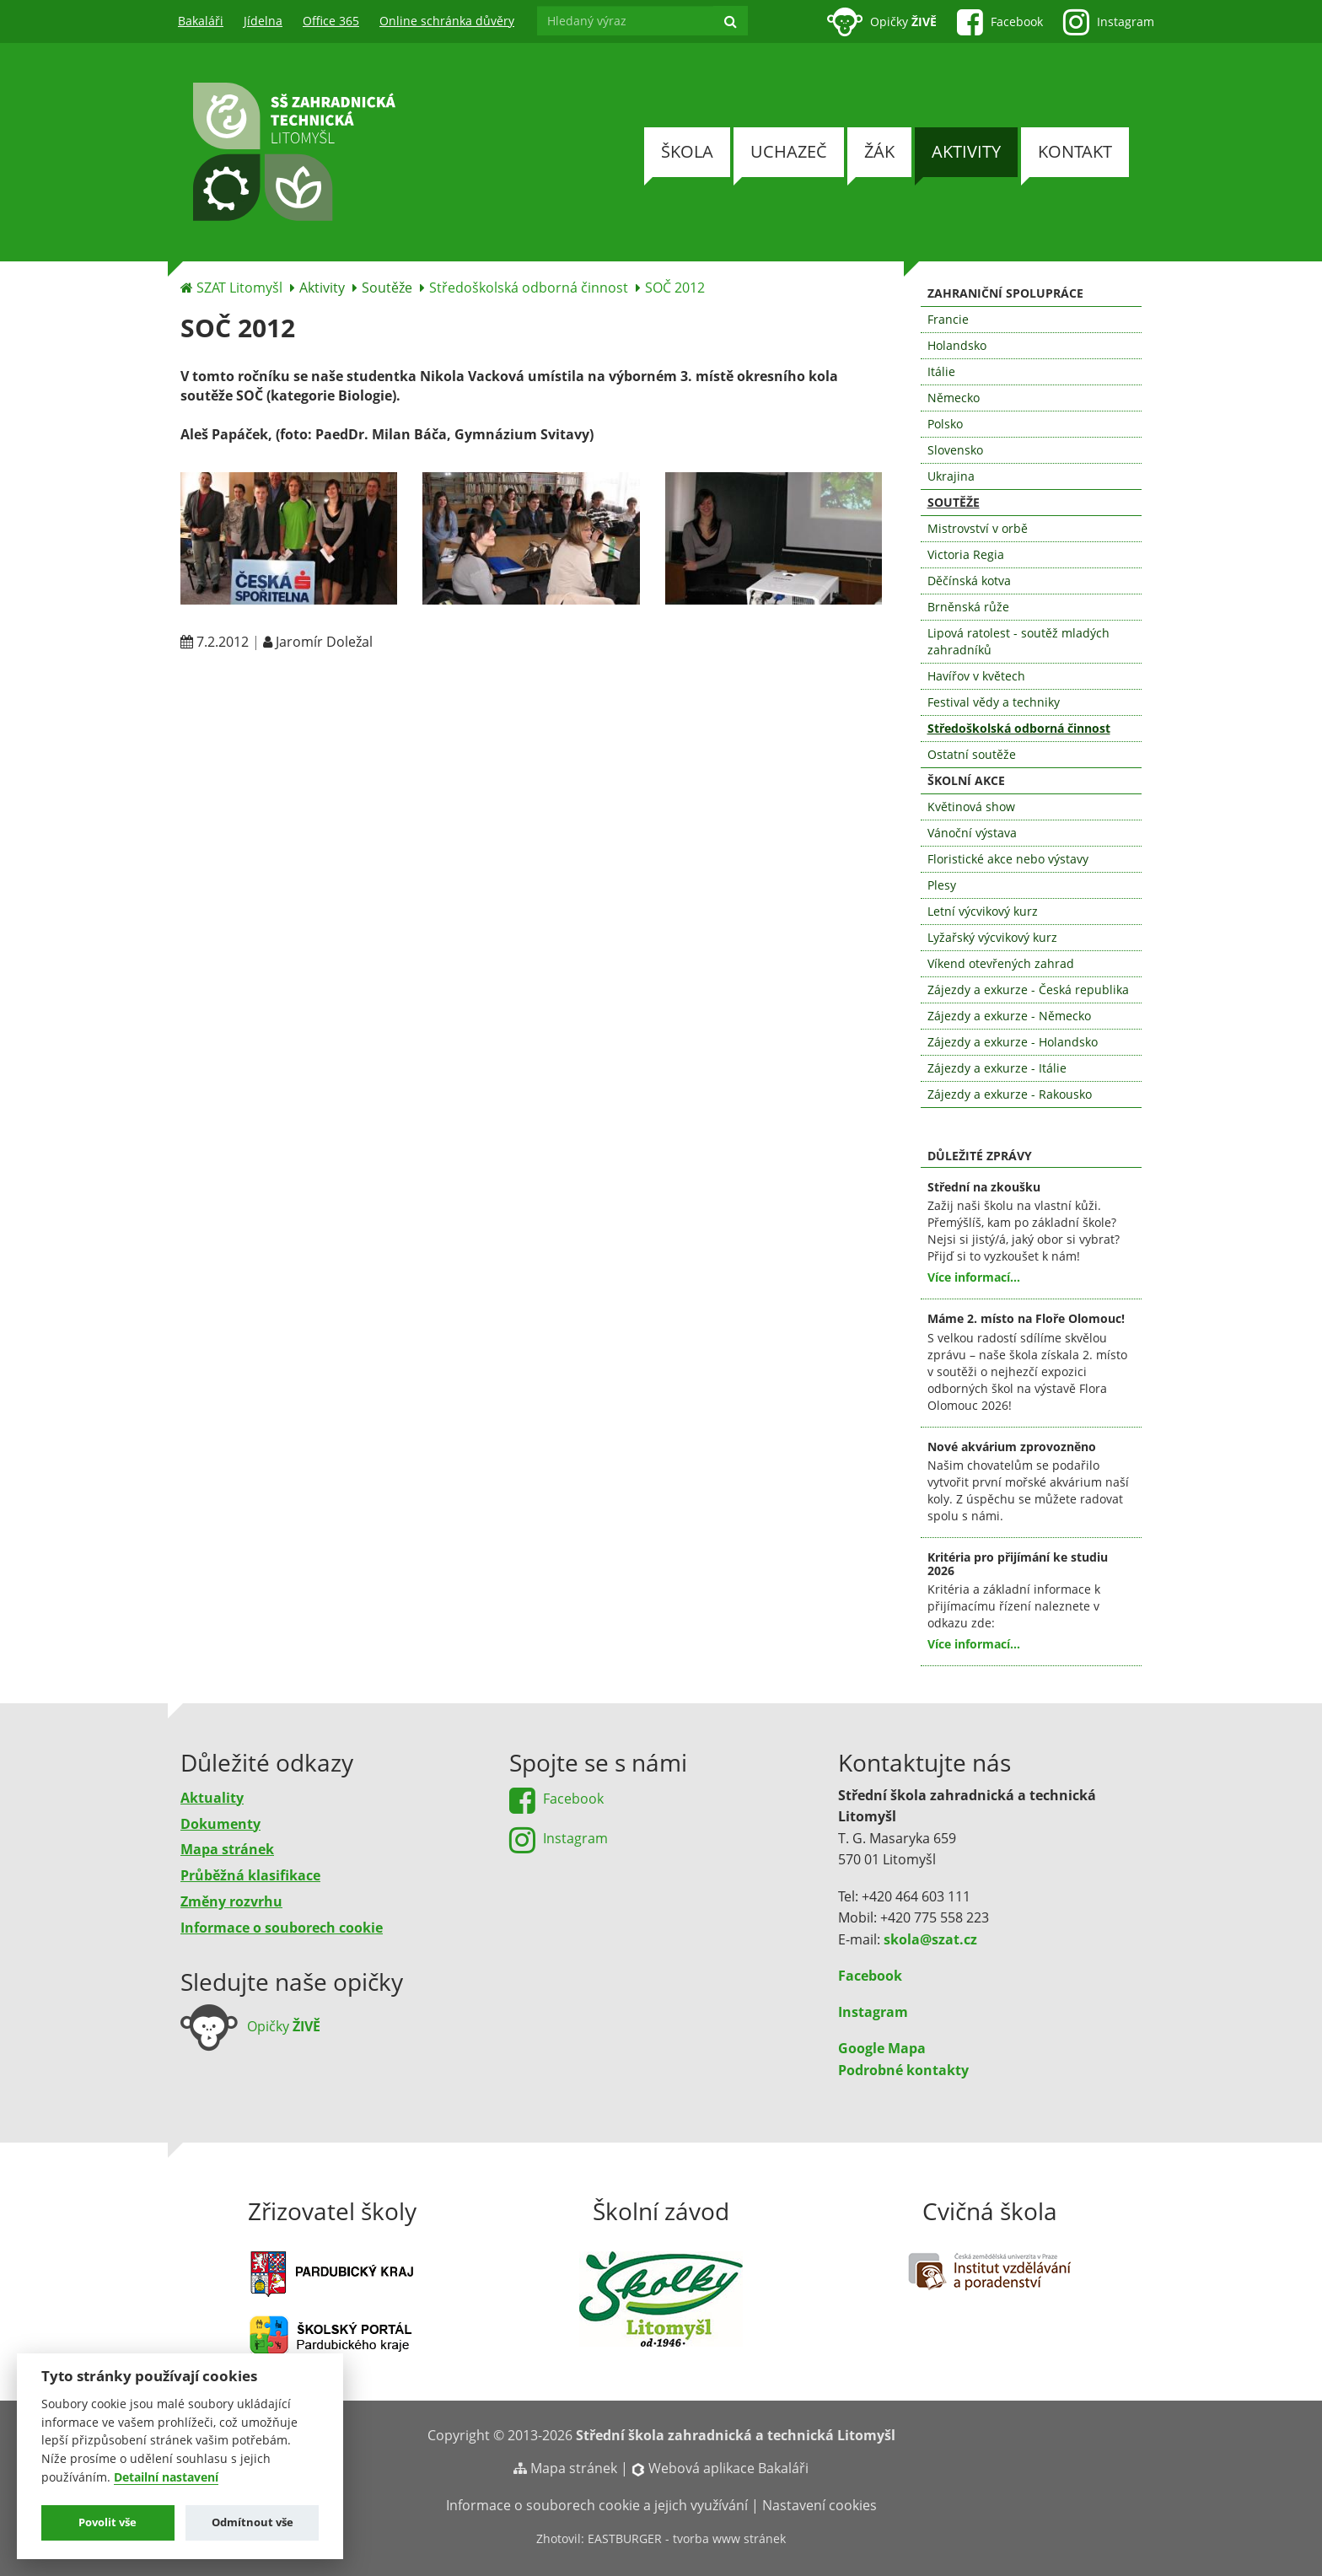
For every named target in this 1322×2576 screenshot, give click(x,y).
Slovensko (955, 450)
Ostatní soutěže (971, 754)
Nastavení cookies (819, 2505)
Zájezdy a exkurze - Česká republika (1028, 989)
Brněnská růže (968, 607)
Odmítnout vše (252, 2522)
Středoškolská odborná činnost (528, 287)
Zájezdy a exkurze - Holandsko (1012, 1042)
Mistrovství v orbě (977, 528)
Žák (879, 151)
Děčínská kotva (969, 581)
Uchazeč (788, 151)
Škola (687, 151)
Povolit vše (107, 2522)
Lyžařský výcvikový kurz (992, 937)
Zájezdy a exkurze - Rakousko (1009, 1094)
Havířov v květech (976, 676)
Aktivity (966, 151)
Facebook (870, 1975)
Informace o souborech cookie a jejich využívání (597, 2505)
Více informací (968, 1277)
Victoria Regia (965, 554)
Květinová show (971, 807)
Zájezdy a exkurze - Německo (1009, 1016)
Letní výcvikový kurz (982, 911)
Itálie (941, 371)
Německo (953, 398)
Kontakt (1075, 151)
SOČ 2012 (675, 287)
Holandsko (956, 345)
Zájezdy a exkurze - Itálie (997, 1068)
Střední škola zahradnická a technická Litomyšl (735, 2435)
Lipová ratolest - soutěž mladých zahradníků (1018, 641)
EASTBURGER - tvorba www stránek (687, 2538)
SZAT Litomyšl (239, 287)
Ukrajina (951, 476)
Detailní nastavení (166, 2477)
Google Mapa (882, 2048)
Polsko (945, 424)
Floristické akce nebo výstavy (1007, 859)
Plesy (941, 885)
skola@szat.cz (930, 1939)
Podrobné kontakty (903, 2070)
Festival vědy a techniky (993, 702)
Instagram (873, 2012)
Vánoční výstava (972, 833)
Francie (948, 319)
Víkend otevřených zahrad (1000, 963)
